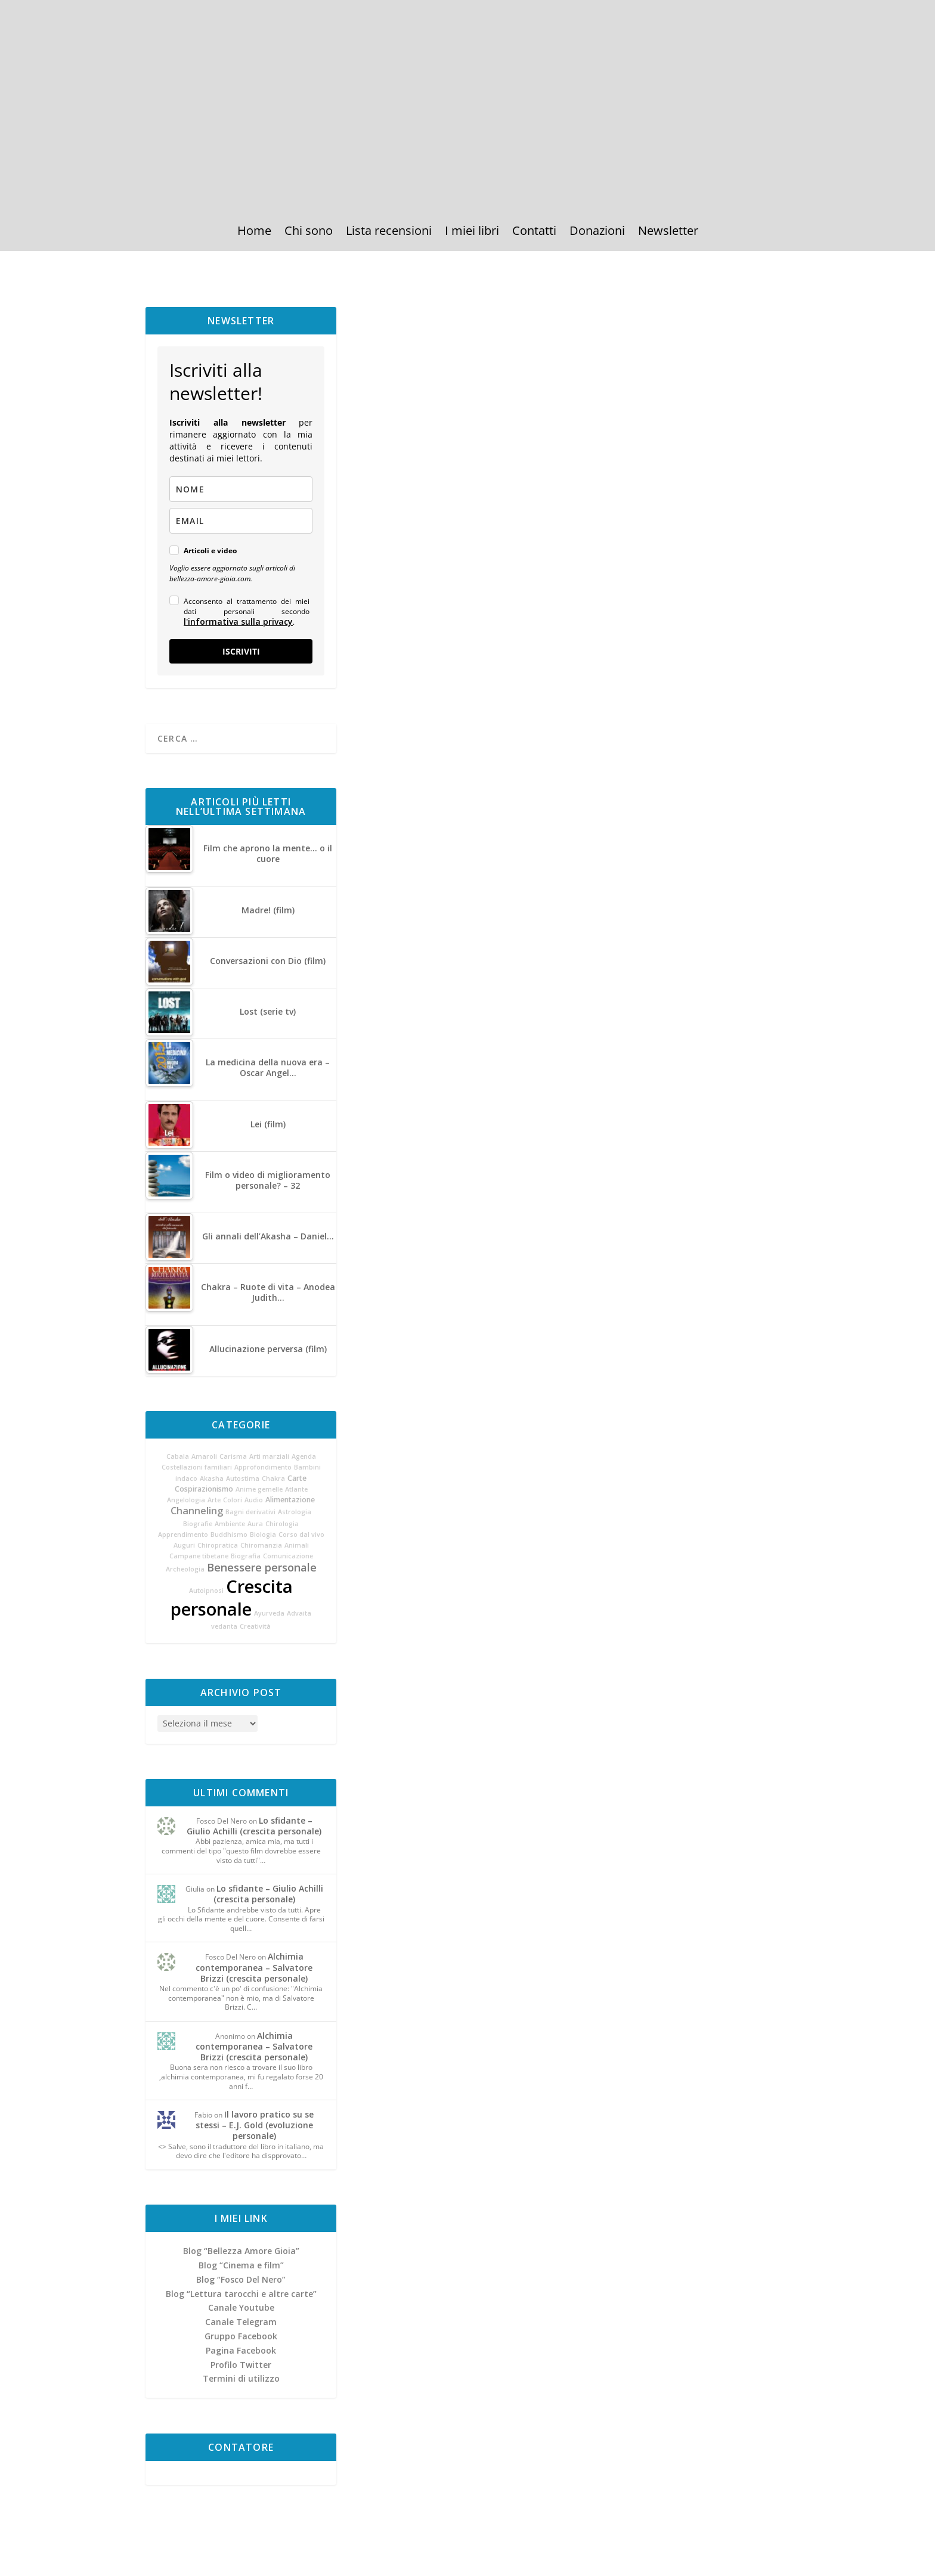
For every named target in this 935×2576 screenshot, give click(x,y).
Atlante (296, 1489)
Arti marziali (269, 1456)
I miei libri (472, 232)
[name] (240, 489)
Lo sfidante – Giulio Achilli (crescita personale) (254, 1826)
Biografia (246, 1556)
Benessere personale (262, 1567)
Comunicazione (288, 1556)
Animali (296, 1545)
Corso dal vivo (301, 1534)
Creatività (255, 1626)
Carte (296, 1478)
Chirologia (282, 1524)
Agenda (304, 1456)
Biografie (197, 1524)
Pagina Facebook (241, 2350)
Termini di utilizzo (241, 2378)
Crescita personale (232, 1597)
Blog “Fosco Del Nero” (241, 2279)
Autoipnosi (206, 1590)
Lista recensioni (389, 232)
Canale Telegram (241, 2321)
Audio (253, 1500)
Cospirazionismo (204, 1489)
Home (254, 232)
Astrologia (294, 1512)
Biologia (263, 1534)
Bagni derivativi (250, 1512)
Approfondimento (263, 1467)
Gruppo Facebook (241, 2336)
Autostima (242, 1478)
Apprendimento (183, 1534)
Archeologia (185, 1569)
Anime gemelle (259, 1489)
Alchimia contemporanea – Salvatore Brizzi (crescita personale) (254, 1967)
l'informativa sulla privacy (238, 621)
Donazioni (597, 232)
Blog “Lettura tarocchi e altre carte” (241, 2293)
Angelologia (186, 1500)
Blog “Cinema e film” (241, 2265)
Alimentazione (290, 1500)
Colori (232, 1500)
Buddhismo (228, 1534)
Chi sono (308, 232)
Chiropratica (217, 1545)
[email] (240, 521)
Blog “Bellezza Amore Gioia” (241, 2250)
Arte (214, 1500)
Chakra (273, 1478)
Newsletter (668, 232)
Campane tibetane (198, 1556)
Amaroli (204, 1456)
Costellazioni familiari (197, 1467)
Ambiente (230, 1524)
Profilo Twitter (240, 2364)
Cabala (177, 1456)
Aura (255, 1524)
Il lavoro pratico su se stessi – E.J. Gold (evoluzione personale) (255, 2125)
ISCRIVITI (241, 651)
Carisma (233, 1456)
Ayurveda (269, 1613)
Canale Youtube (241, 2307)
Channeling (197, 1510)
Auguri (184, 1545)
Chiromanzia (261, 1545)
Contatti (534, 232)
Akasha (212, 1478)
